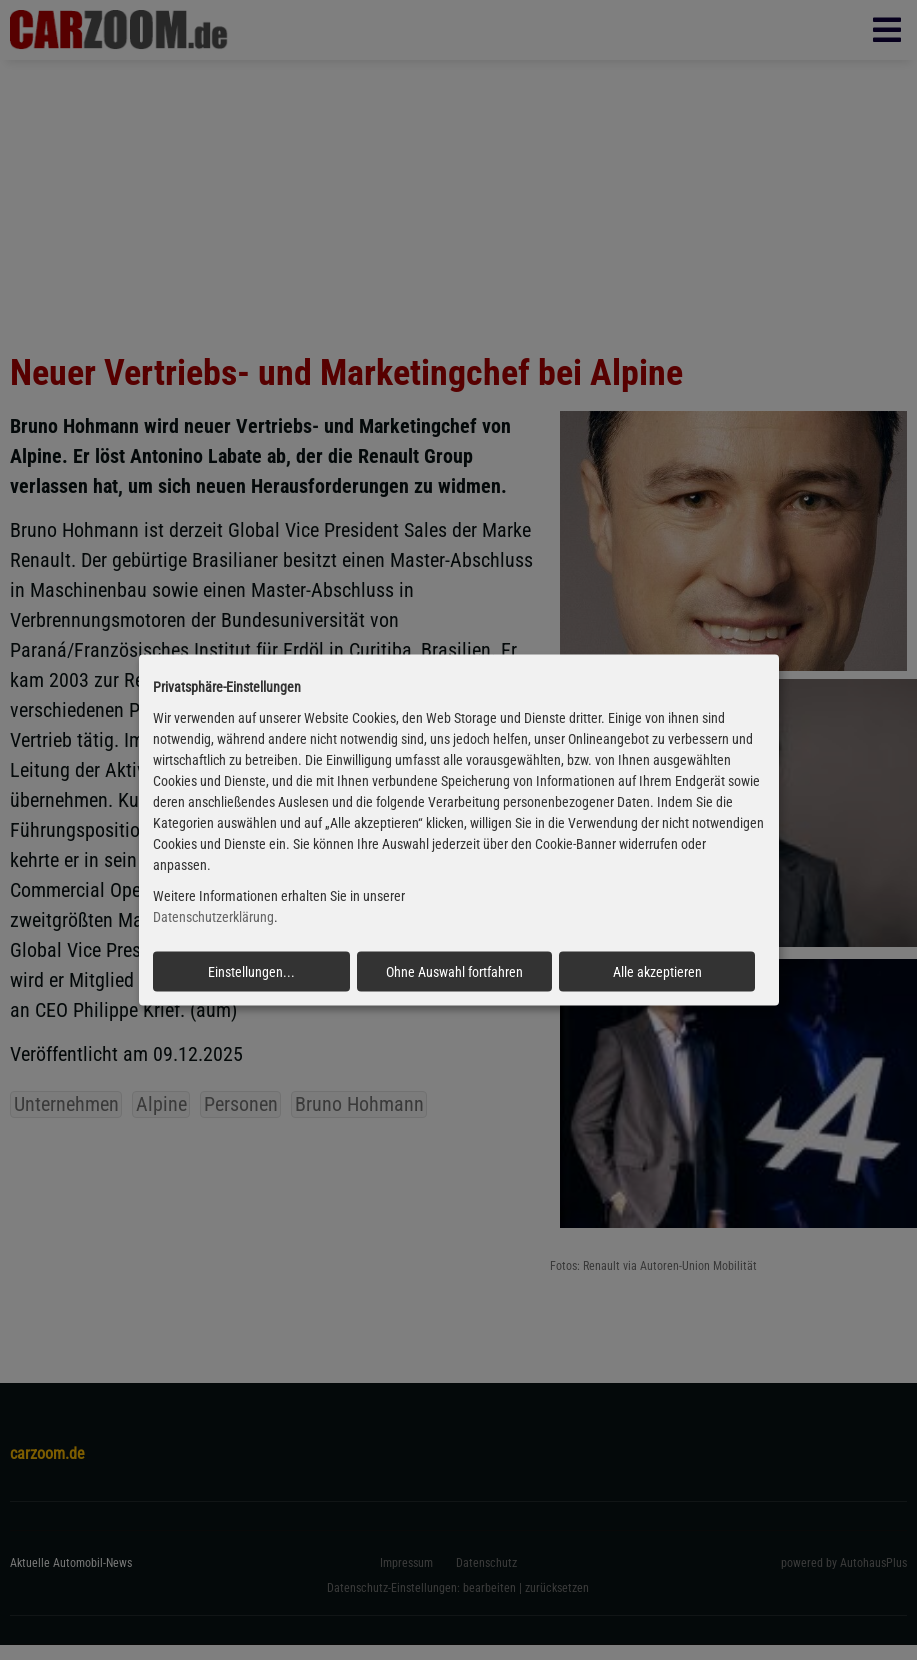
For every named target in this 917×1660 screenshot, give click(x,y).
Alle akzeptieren (657, 971)
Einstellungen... (251, 971)
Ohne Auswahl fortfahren (454, 971)
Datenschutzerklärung (213, 917)
